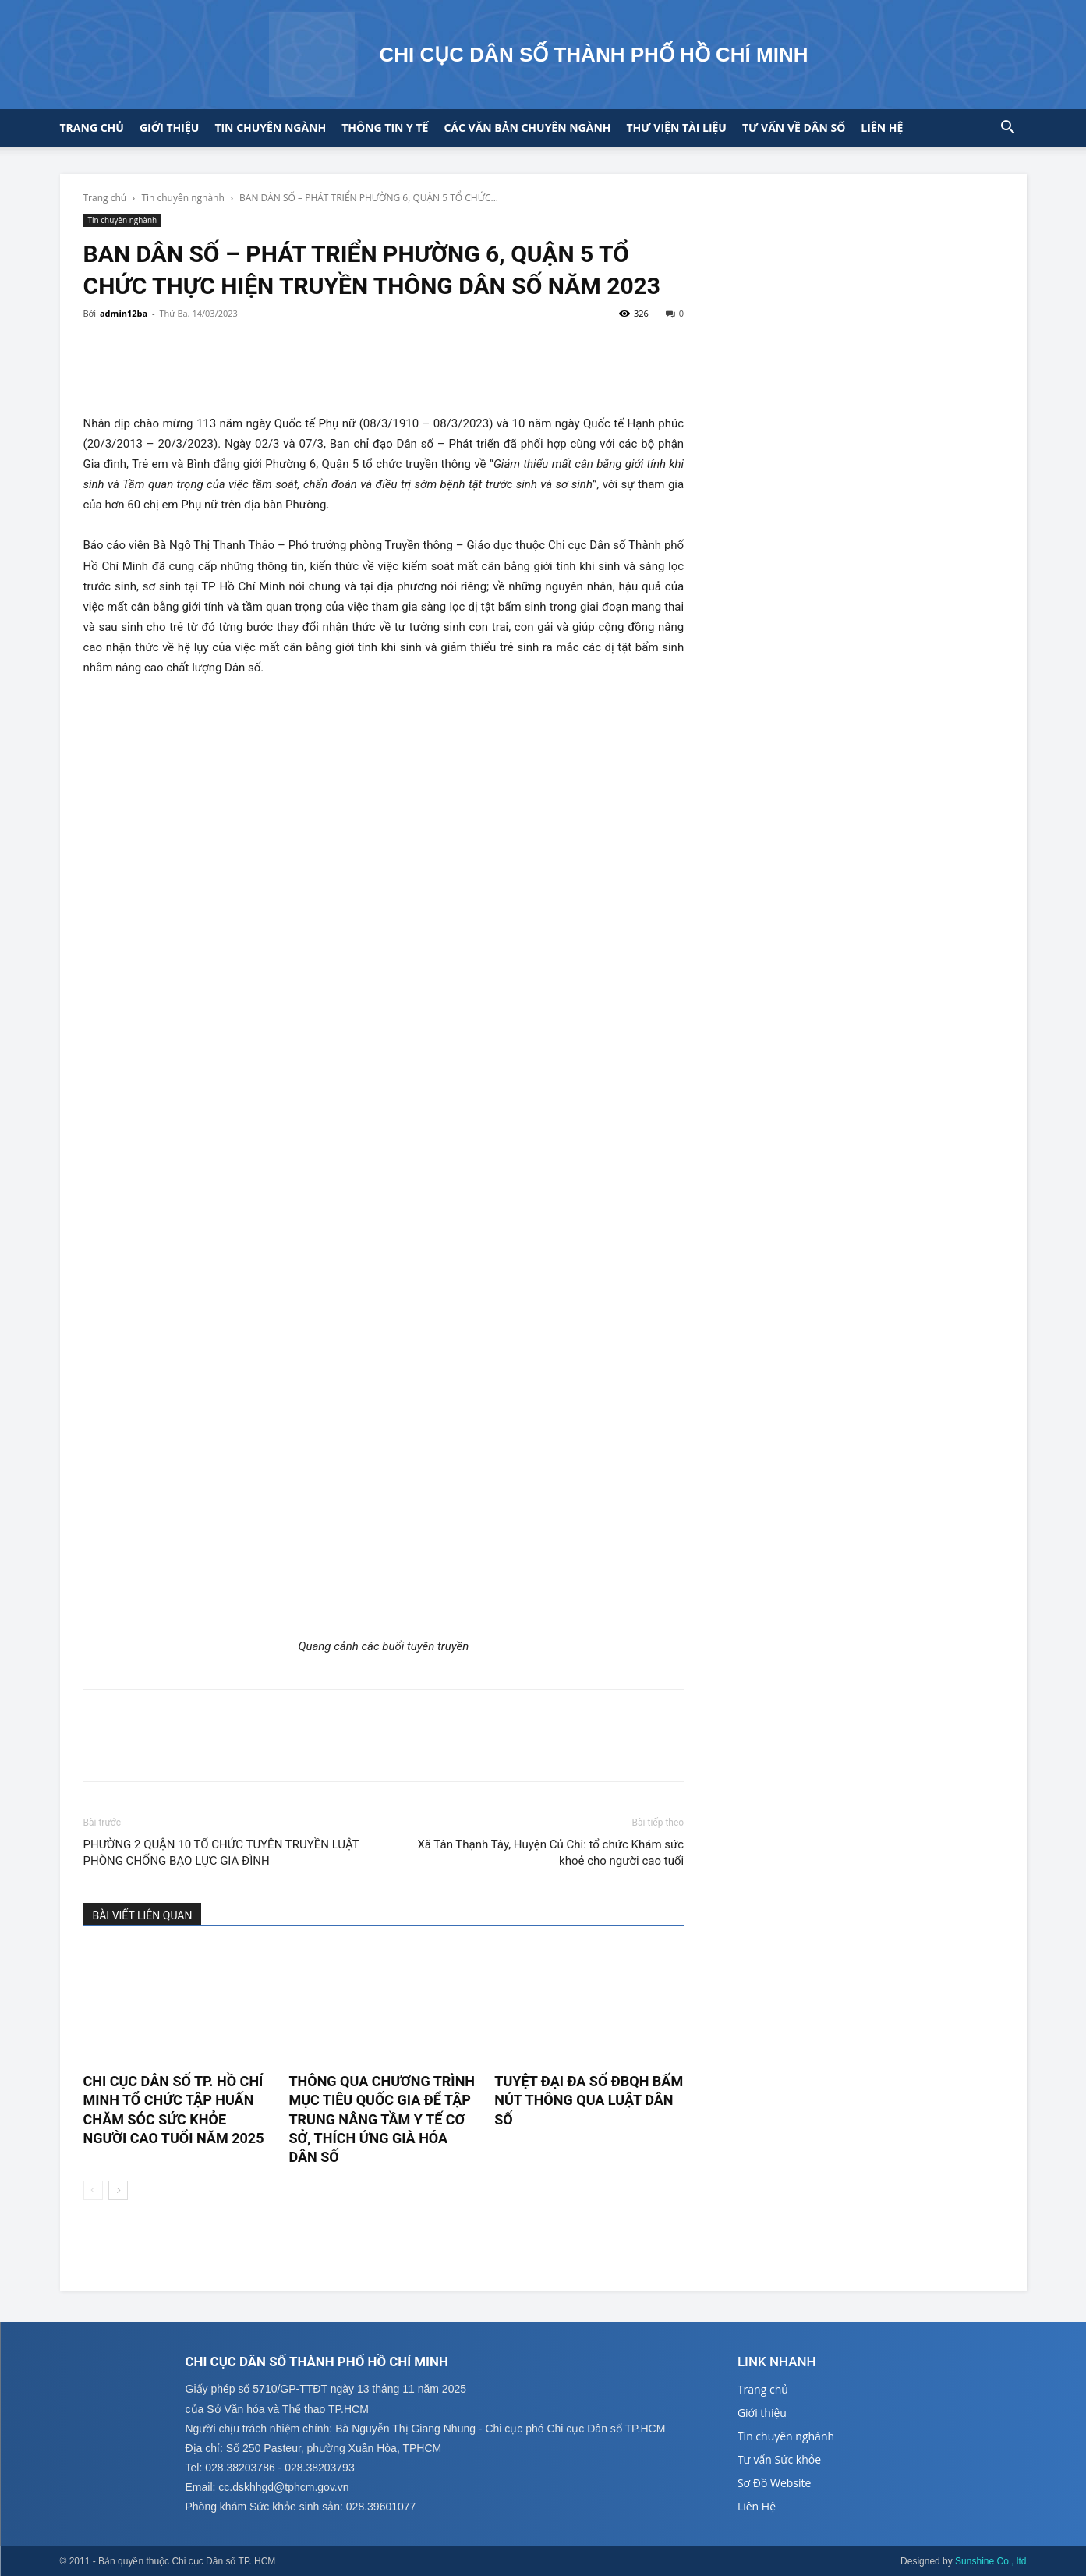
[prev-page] (93, 2190)
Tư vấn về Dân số (793, 127)
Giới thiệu (169, 127)
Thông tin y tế (384, 127)
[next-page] (118, 2190)
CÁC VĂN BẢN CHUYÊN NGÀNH (527, 127)
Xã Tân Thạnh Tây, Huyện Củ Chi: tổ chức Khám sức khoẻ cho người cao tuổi (550, 1852)
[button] (1008, 129)
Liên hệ (882, 127)
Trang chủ (92, 127)
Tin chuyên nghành (182, 197)
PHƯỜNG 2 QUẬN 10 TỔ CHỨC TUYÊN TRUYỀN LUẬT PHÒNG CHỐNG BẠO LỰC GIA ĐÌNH (221, 1852)
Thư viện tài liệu (677, 127)
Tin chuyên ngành (270, 127)
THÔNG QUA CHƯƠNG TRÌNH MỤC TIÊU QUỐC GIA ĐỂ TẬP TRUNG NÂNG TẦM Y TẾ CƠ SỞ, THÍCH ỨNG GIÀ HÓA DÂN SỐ (381, 2119)
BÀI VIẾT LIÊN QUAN (143, 1915)
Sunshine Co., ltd (990, 2561)
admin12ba (123, 313)
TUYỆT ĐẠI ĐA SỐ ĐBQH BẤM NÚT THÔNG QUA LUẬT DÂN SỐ (588, 2100)
